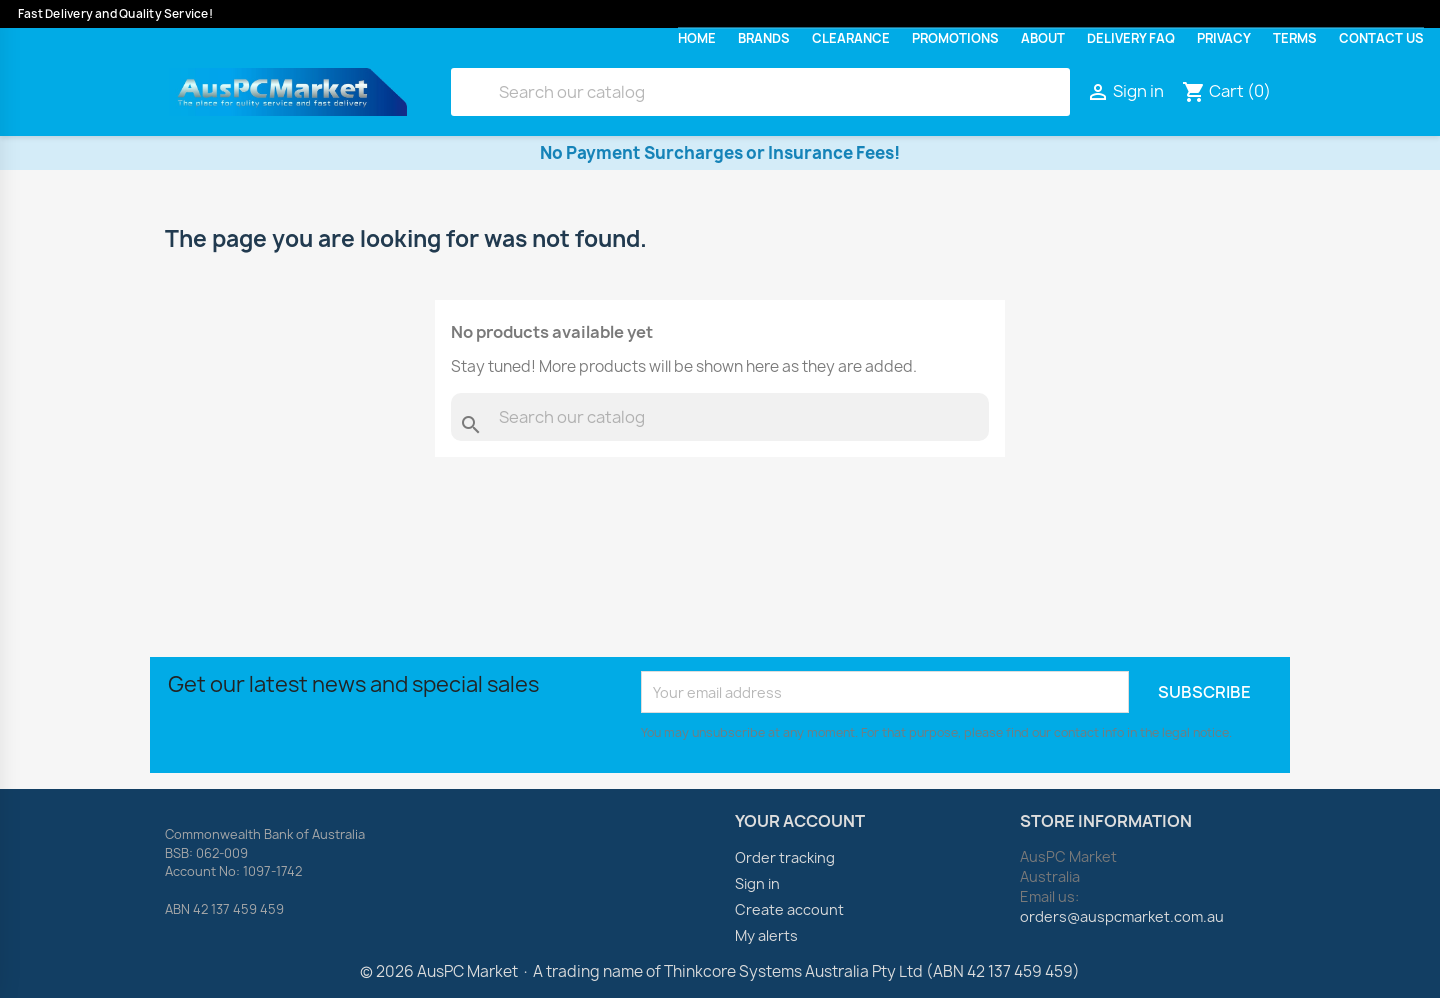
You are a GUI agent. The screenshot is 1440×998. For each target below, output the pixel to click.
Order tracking (785, 857)
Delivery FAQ (1131, 38)
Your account (800, 821)
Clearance (851, 38)
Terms (1295, 38)
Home (697, 38)
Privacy (1224, 38)
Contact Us (1381, 38)
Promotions (955, 38)
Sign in (757, 883)
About (1043, 38)
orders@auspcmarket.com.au (1122, 916)
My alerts (766, 935)
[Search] (760, 92)
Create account (789, 909)
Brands (764, 38)
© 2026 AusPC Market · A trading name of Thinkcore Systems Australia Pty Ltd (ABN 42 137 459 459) (720, 971)
